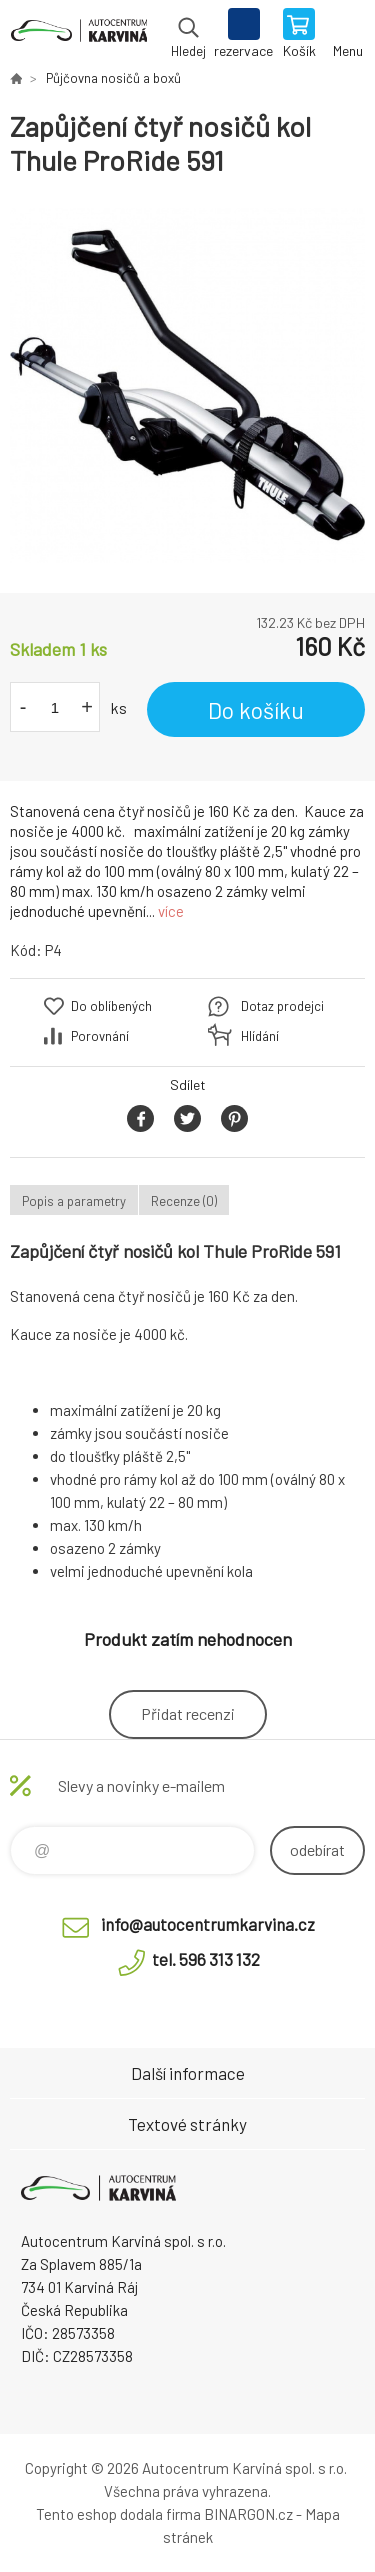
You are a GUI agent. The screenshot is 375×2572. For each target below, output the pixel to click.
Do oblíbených (111, 1006)
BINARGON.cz (248, 2514)
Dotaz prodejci (282, 1006)
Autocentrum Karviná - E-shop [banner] (78, 35)
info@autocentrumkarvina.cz (208, 1924)
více (171, 911)
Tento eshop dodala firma (118, 2514)
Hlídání (260, 1036)
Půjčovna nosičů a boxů (113, 78)
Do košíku (256, 710)
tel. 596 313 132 (206, 1959)
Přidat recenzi (188, 1713)
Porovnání (100, 1036)
